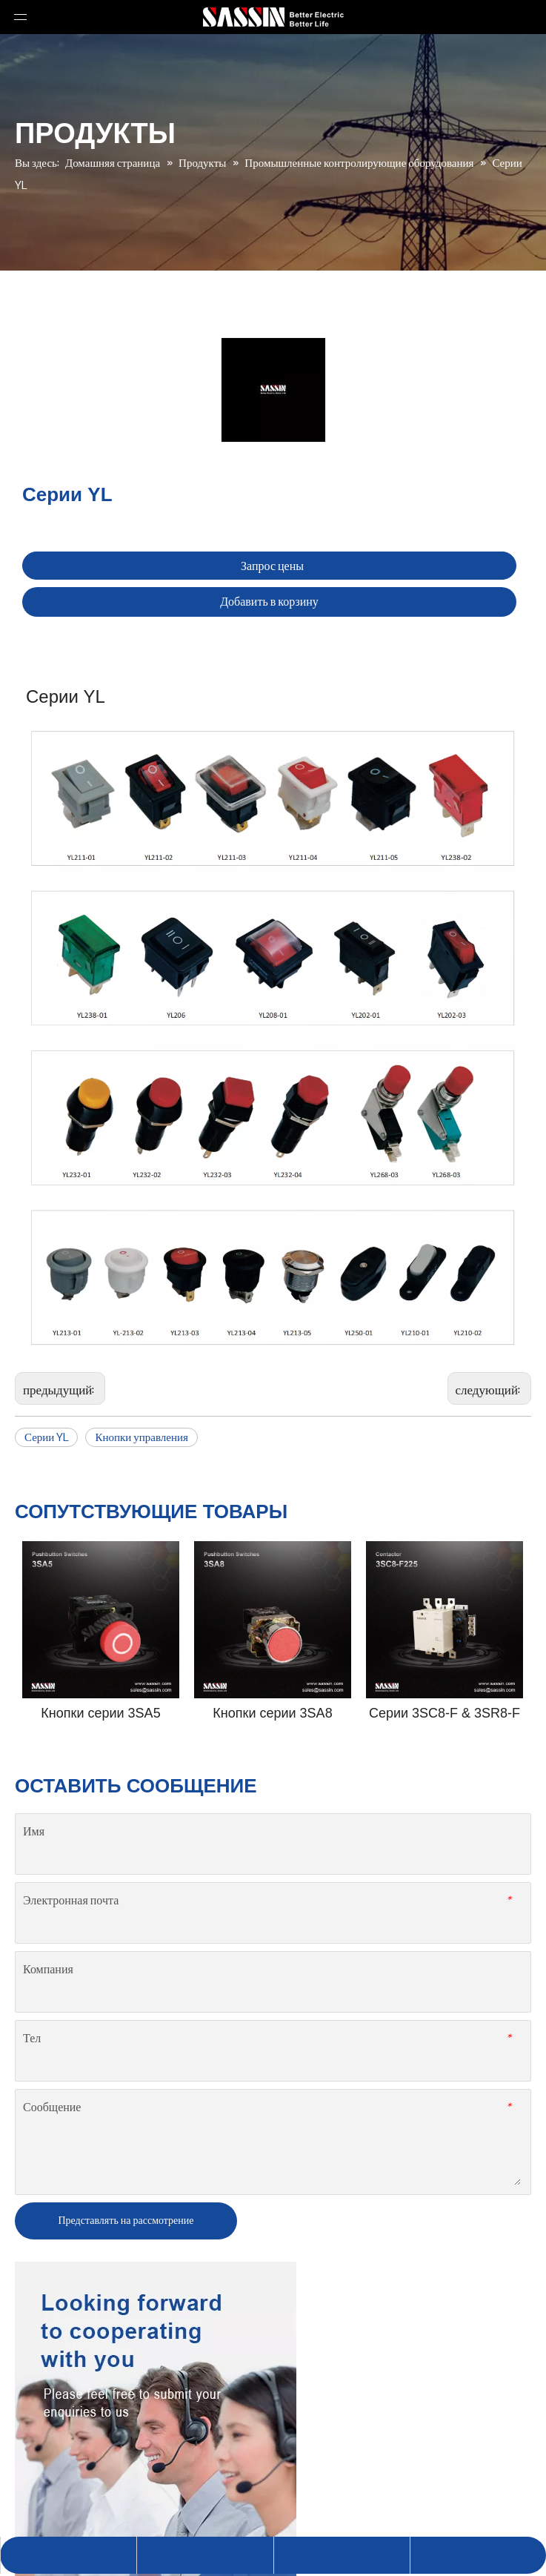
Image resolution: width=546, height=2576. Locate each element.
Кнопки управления (141, 1437)
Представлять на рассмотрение (125, 2220)
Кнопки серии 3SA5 (100, 1713)
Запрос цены (272, 566)
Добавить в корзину (269, 601)
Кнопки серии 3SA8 (272, 1713)
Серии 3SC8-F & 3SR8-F (444, 1713)
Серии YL (46, 1437)
